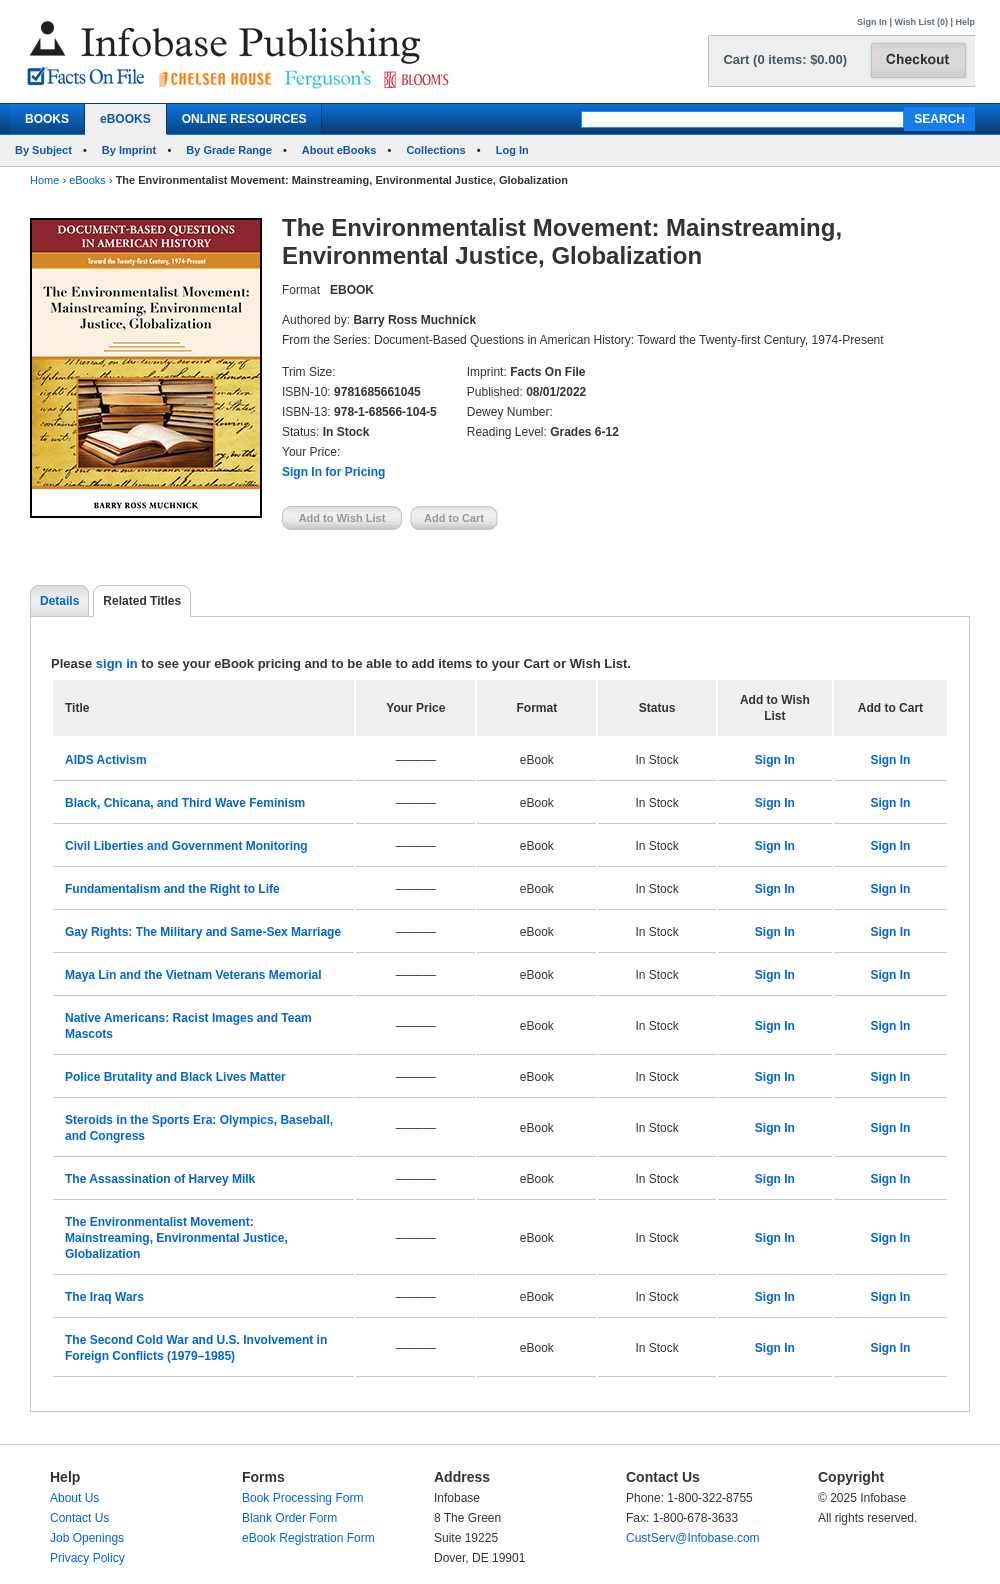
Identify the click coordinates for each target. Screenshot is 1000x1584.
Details (59, 601)
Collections (435, 150)
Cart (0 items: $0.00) (785, 59)
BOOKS (47, 119)
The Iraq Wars (104, 1297)
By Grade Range (229, 150)
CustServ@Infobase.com (693, 1538)
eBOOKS (125, 119)
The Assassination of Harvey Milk (160, 1179)
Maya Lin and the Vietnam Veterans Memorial (193, 975)
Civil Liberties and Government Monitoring (186, 846)
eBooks (87, 180)
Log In (512, 150)
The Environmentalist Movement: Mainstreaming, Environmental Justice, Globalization (176, 1238)
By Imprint (129, 150)
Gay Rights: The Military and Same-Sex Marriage (203, 932)
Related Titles (142, 601)
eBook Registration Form (308, 1538)
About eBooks (339, 150)
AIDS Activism (106, 760)
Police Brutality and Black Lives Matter (175, 1077)
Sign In (872, 22)
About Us (74, 1498)
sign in (117, 663)
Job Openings (87, 1538)
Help (965, 22)
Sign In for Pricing (333, 472)
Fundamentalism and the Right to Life (172, 889)
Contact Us (79, 1518)
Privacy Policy (87, 1558)
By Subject (43, 150)
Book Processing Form (302, 1498)
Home (44, 180)
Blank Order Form (289, 1518)
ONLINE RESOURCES (244, 119)
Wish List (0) (921, 22)
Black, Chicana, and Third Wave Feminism (185, 803)
